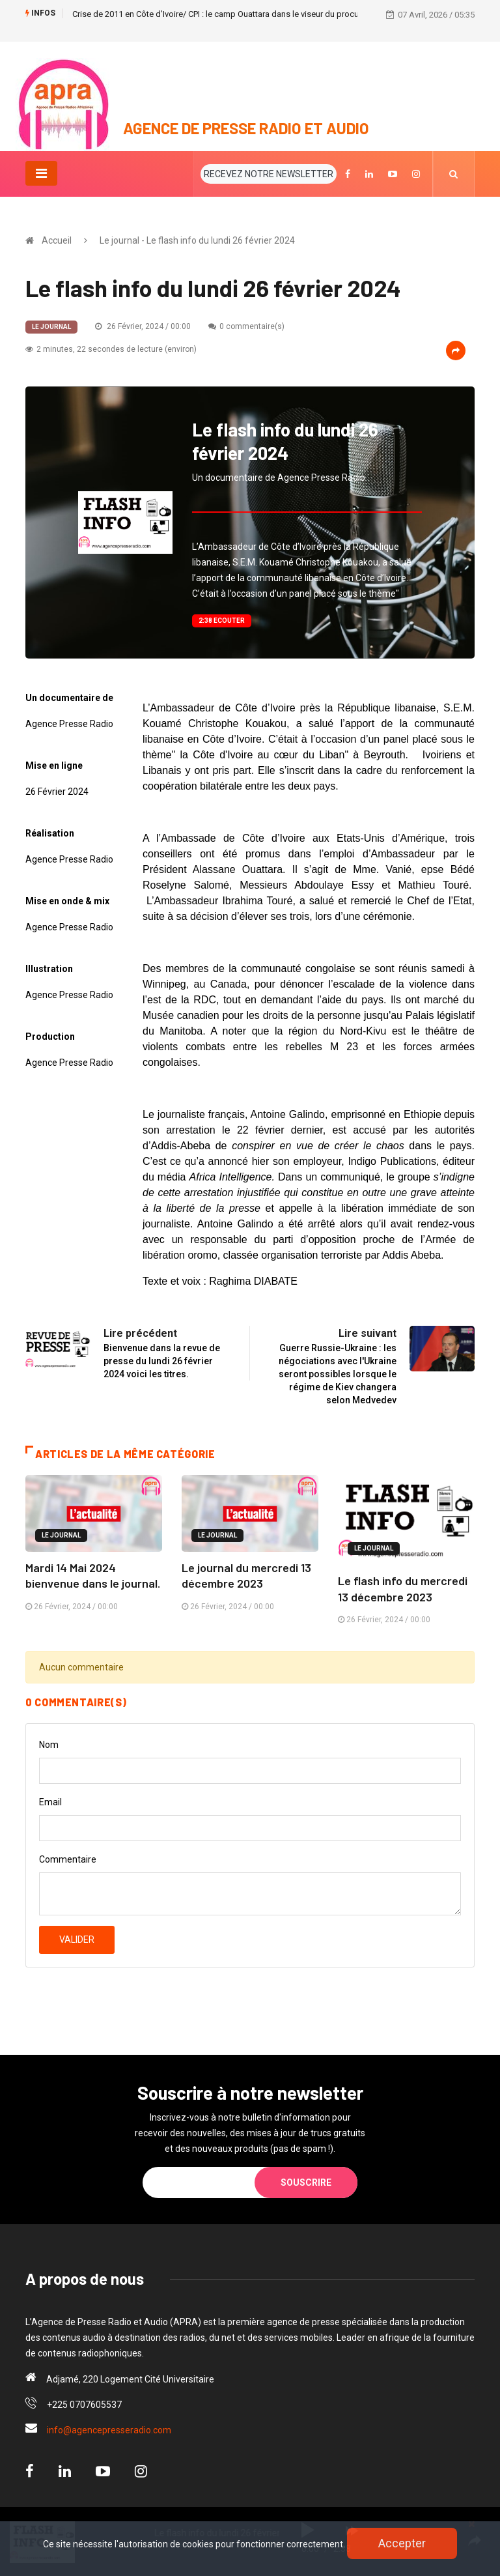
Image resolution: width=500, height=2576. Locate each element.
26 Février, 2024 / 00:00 (143, 325)
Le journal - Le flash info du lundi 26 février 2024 (197, 240)
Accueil (57, 240)
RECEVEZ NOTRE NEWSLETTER (268, 173)
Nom (49, 1743)
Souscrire (306, 2181)
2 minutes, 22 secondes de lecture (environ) (111, 348)
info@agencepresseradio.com (109, 2429)
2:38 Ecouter (222, 619)
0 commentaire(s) (246, 325)
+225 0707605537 (84, 2403)
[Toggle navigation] (41, 172)
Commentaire (67, 1858)
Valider (76, 1938)
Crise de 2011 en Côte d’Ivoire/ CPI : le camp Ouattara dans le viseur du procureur (222, 14)
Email (50, 1801)
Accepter (402, 2543)
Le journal (51, 326)
